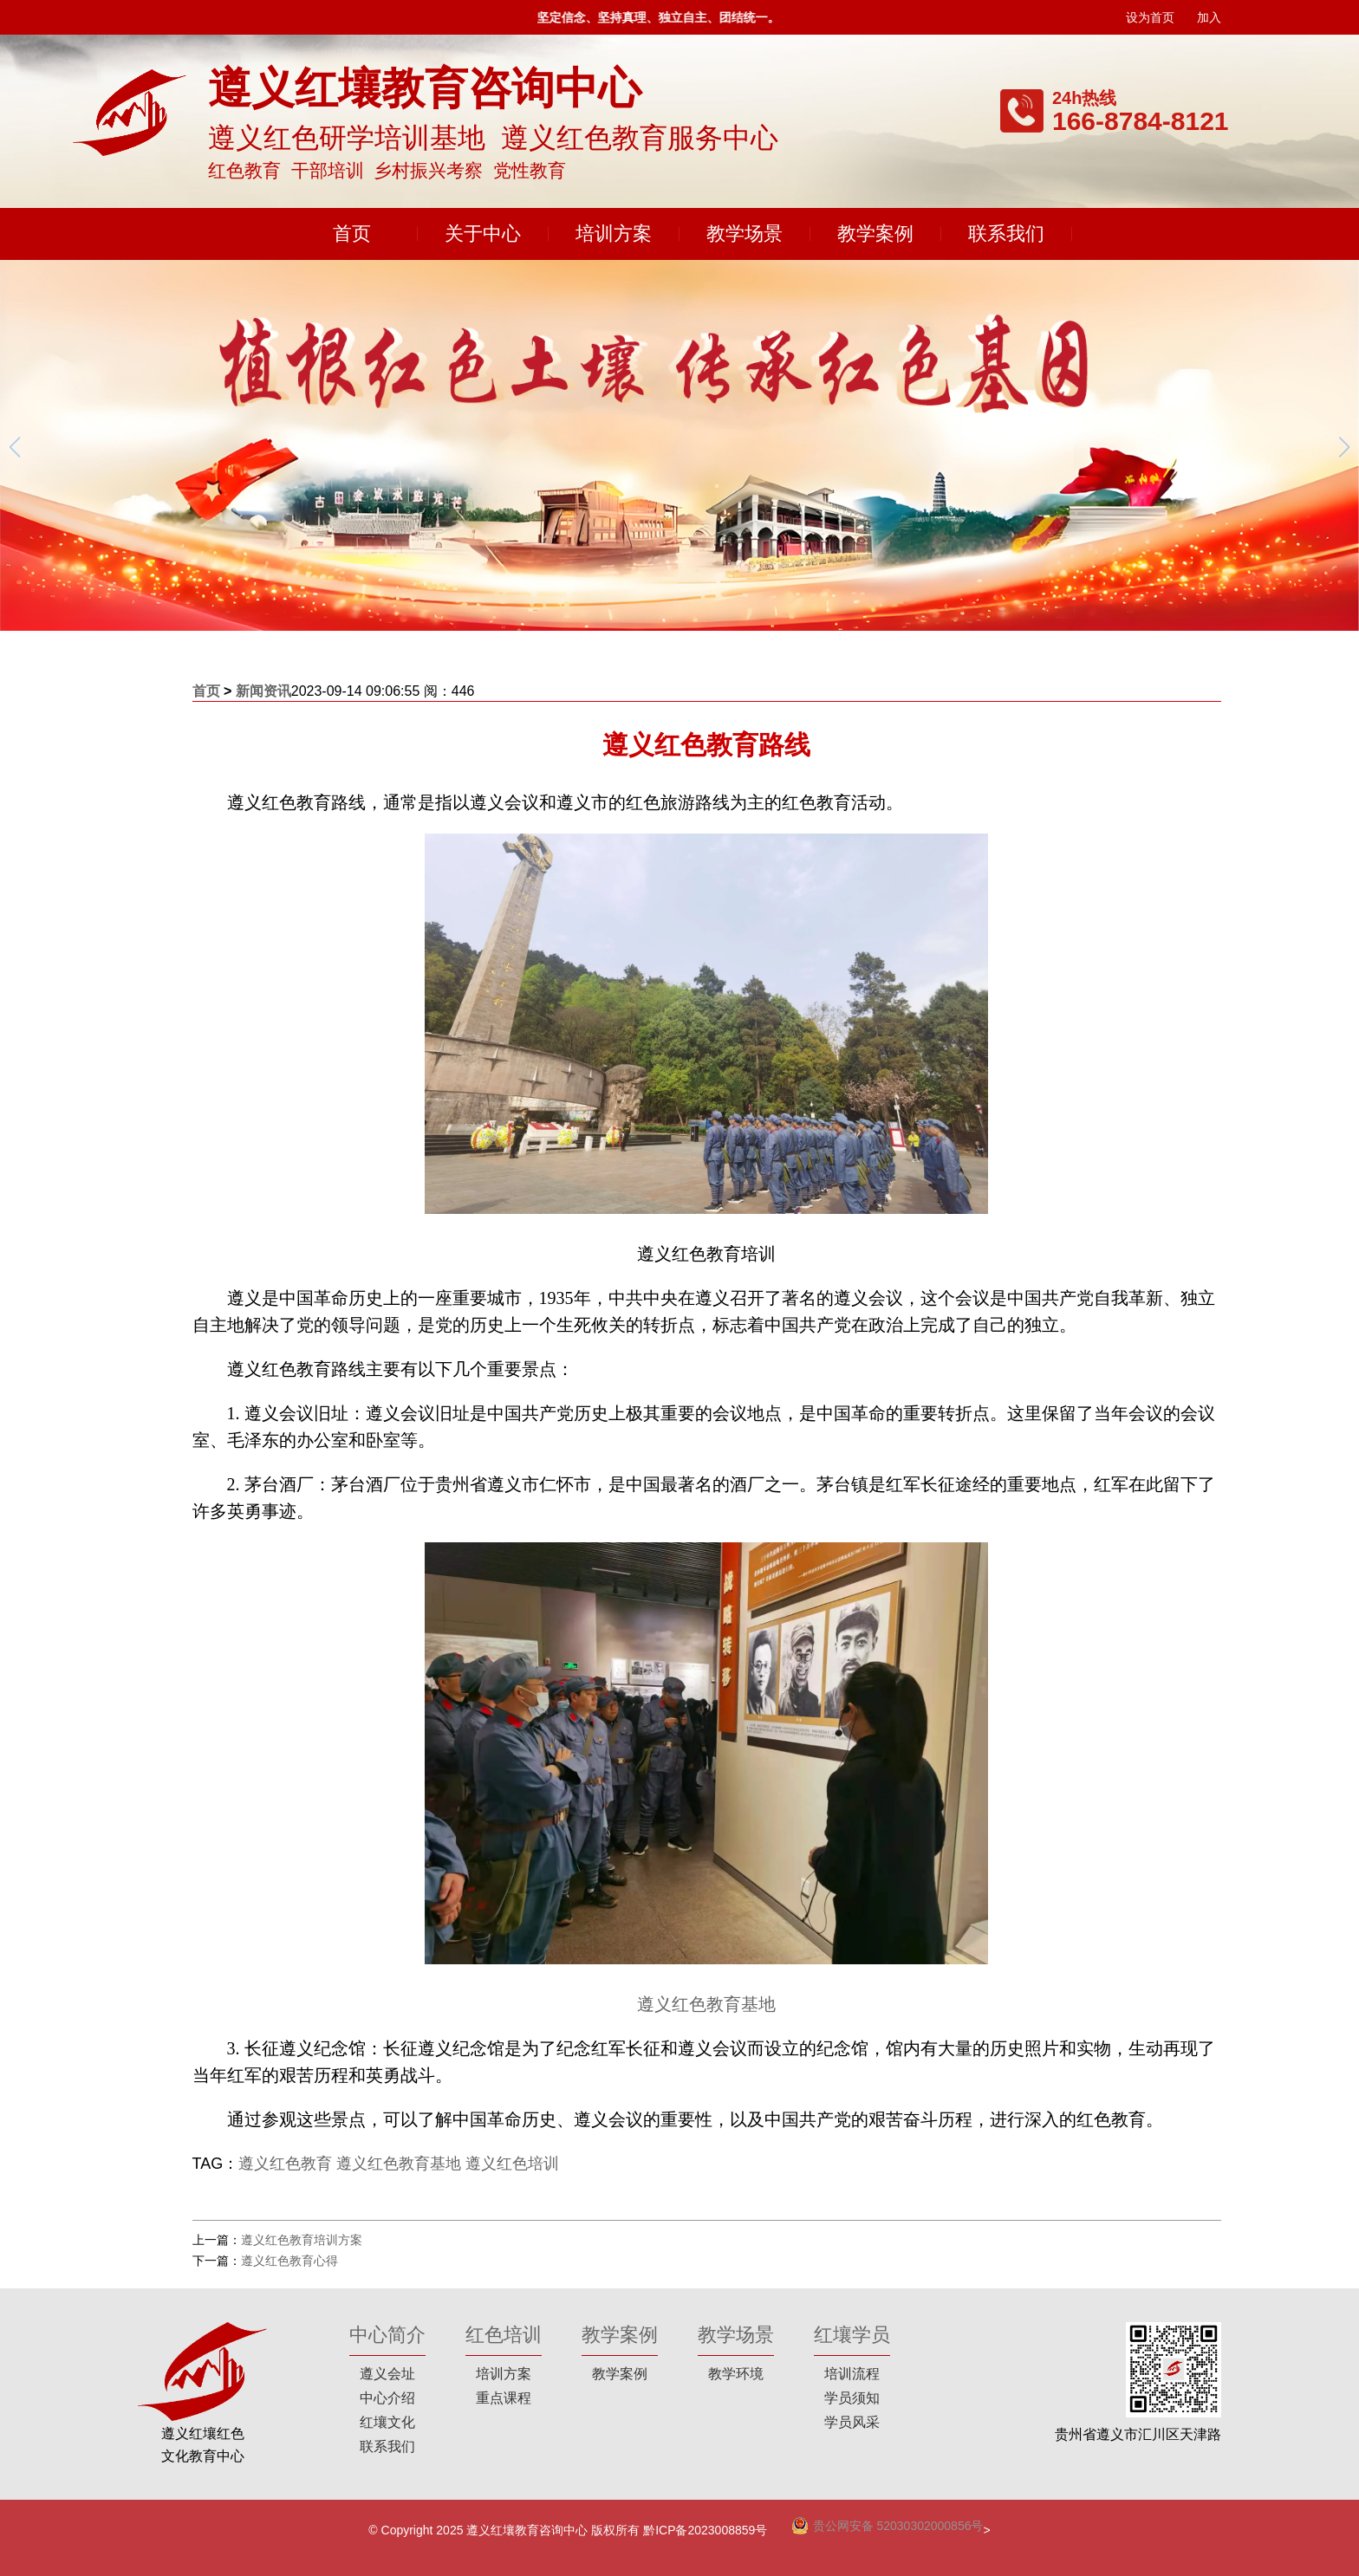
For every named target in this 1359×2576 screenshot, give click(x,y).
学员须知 (852, 2398)
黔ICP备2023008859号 (705, 2530)
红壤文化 (387, 2422)
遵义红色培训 (512, 2163)
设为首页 (1150, 17)
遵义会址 (387, 2373)
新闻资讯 (263, 691)
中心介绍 (387, 2398)
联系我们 (1006, 233)
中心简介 (387, 2335)
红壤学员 (852, 2335)
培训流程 (852, 2373)
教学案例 (875, 233)
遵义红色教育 (285, 2163)
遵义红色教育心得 (289, 2261)
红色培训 (503, 2335)
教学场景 (744, 233)
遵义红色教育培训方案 (301, 2240)
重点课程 (503, 2398)
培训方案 (613, 233)
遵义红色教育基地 (706, 2004)
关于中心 (483, 233)
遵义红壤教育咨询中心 (527, 2530)
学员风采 (852, 2422)
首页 (352, 233)
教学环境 (736, 2373)
